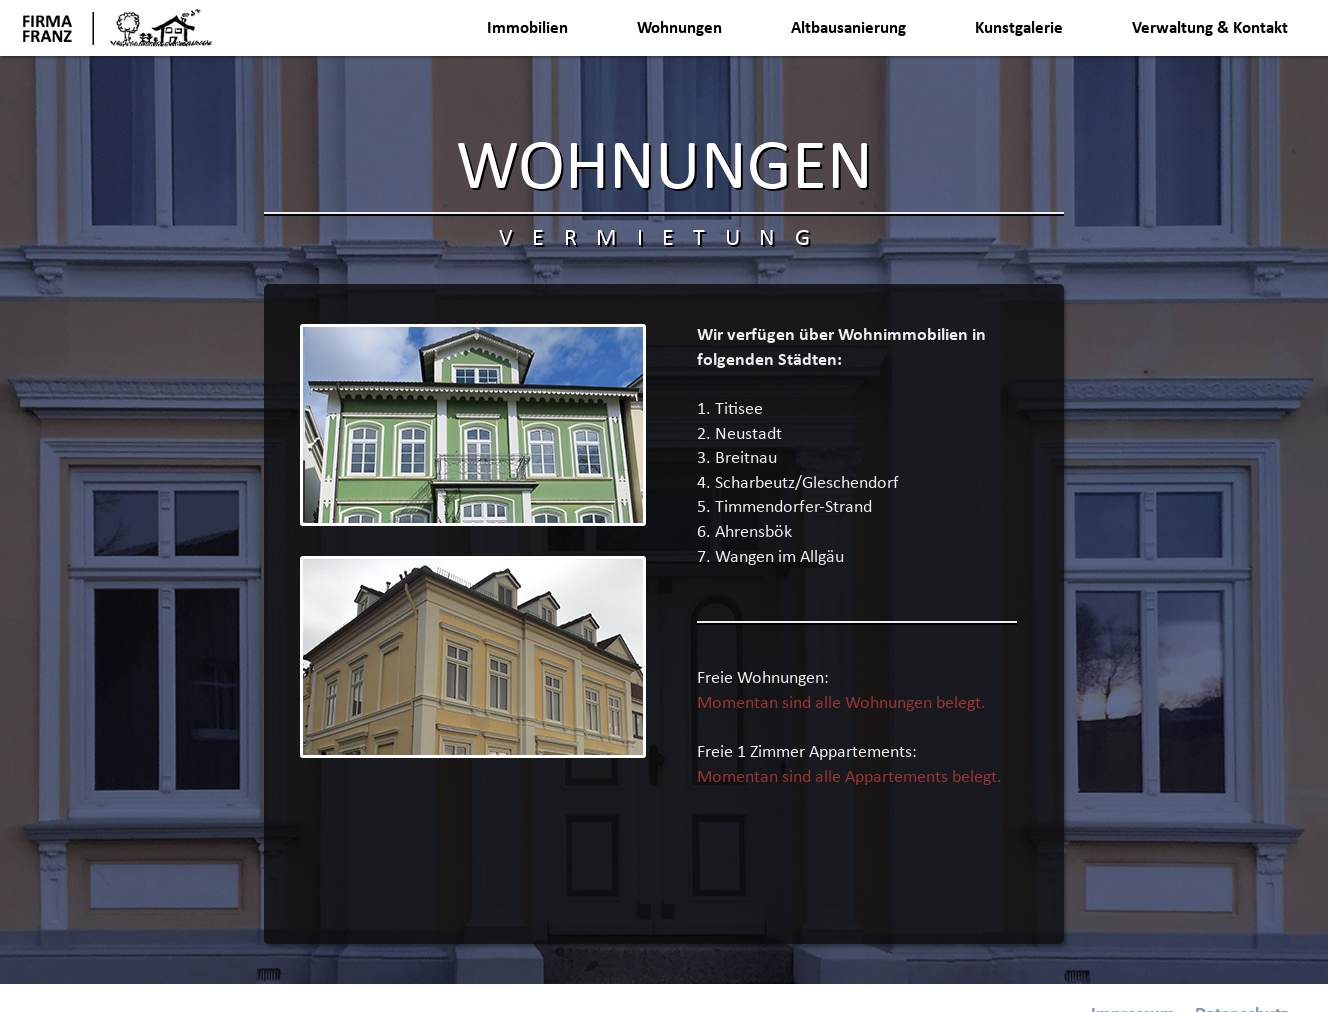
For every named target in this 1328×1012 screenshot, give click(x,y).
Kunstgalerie (1019, 28)
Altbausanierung (848, 28)
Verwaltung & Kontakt (1210, 28)
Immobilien (527, 28)
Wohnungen (679, 28)
